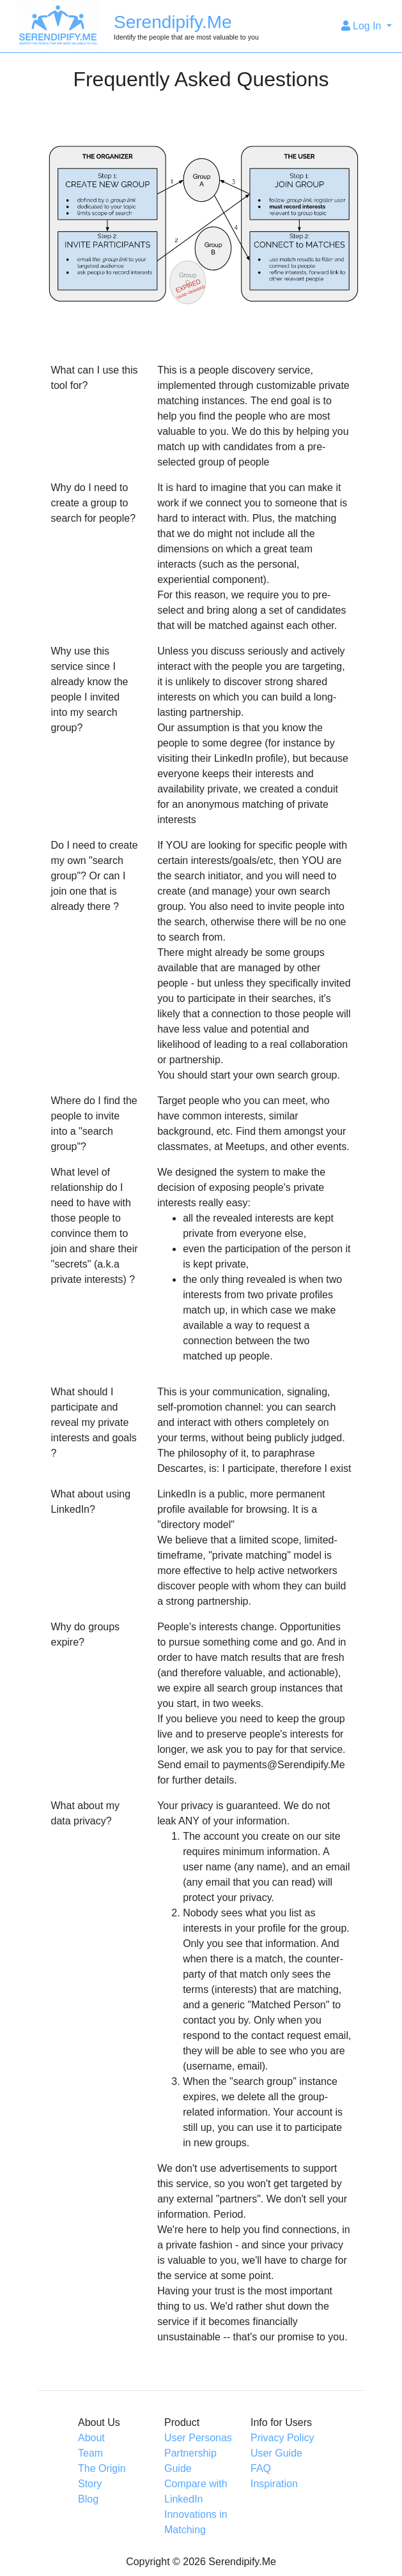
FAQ (261, 2468)
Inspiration (274, 2483)
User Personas (198, 2437)
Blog (88, 2499)
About (91, 2437)
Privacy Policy (282, 2437)
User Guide (276, 2453)
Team (90, 2453)
